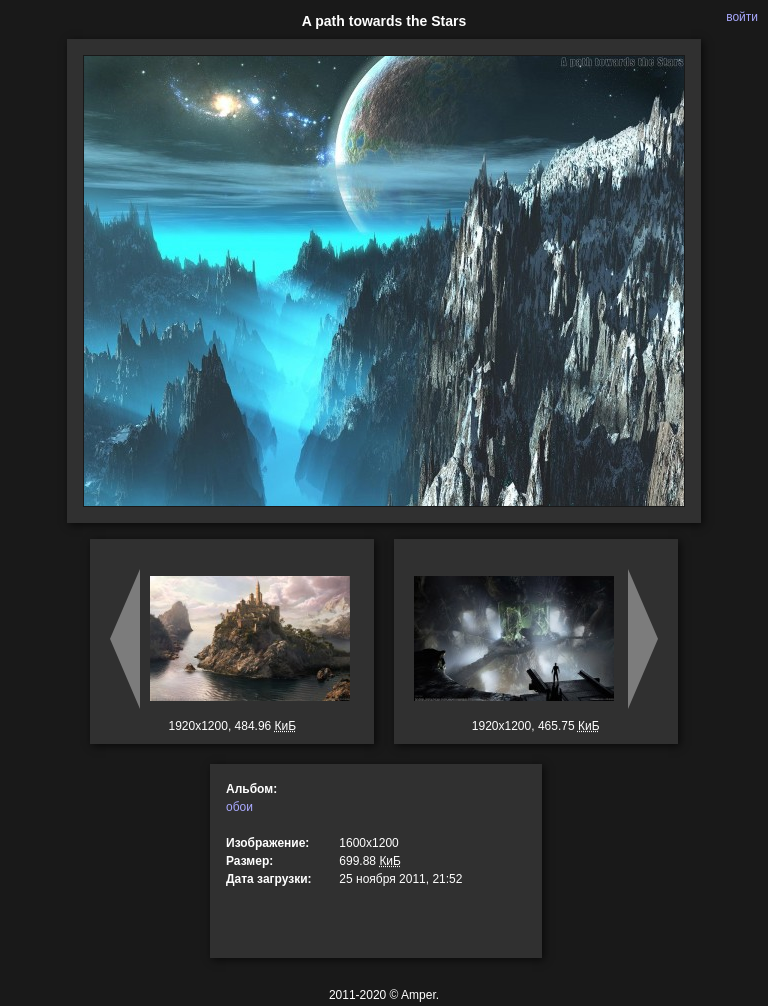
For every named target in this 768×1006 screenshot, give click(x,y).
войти (742, 17)
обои (239, 807)
